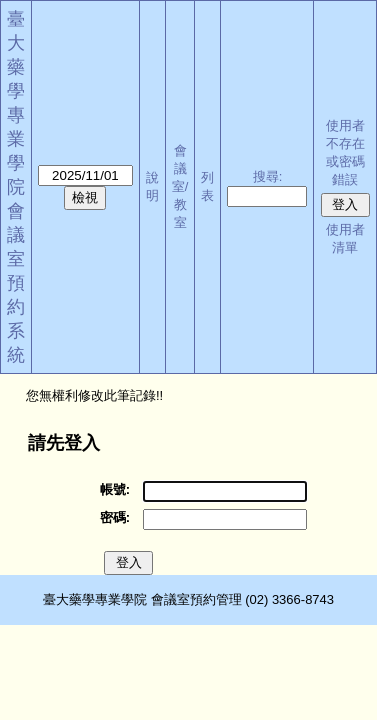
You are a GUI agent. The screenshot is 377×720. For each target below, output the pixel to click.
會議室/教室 (180, 186)
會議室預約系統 (16, 283)
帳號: (115, 489)
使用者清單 (345, 238)
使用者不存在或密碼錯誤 (345, 152)
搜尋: (268, 176)
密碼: (115, 517)
